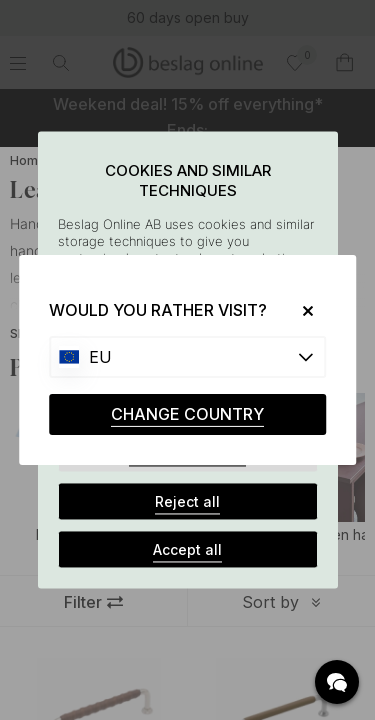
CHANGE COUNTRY (187, 414)
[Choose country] (188, 357)
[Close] (300, 310)
